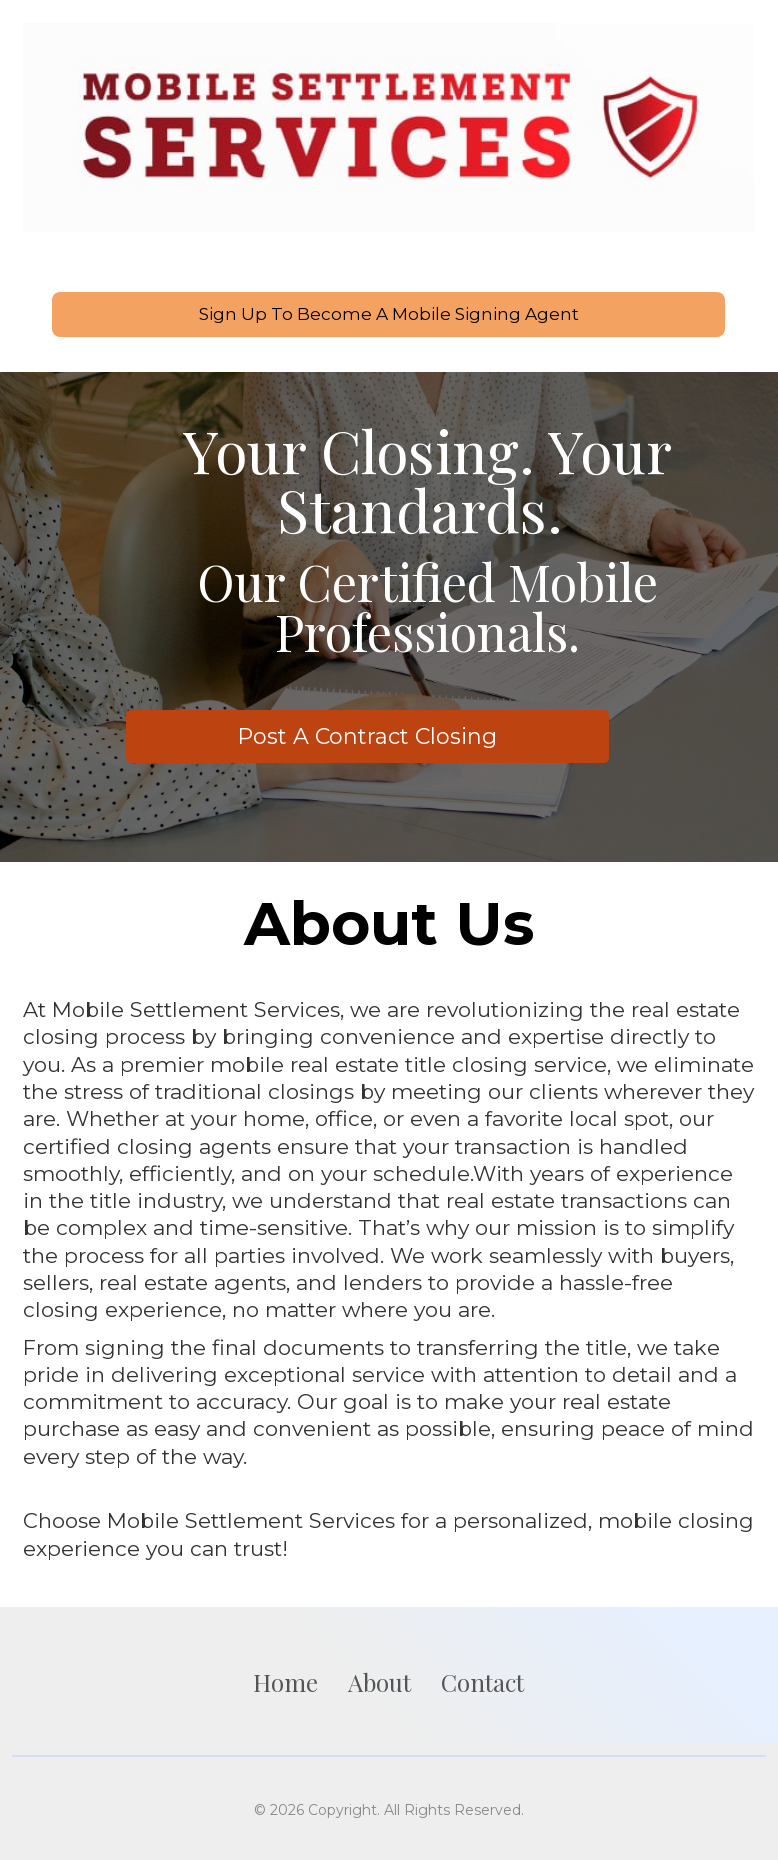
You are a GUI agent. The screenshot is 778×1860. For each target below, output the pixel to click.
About (379, 1680)
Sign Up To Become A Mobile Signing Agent (389, 314)
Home (285, 1680)
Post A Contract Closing (367, 736)
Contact (482, 1680)
